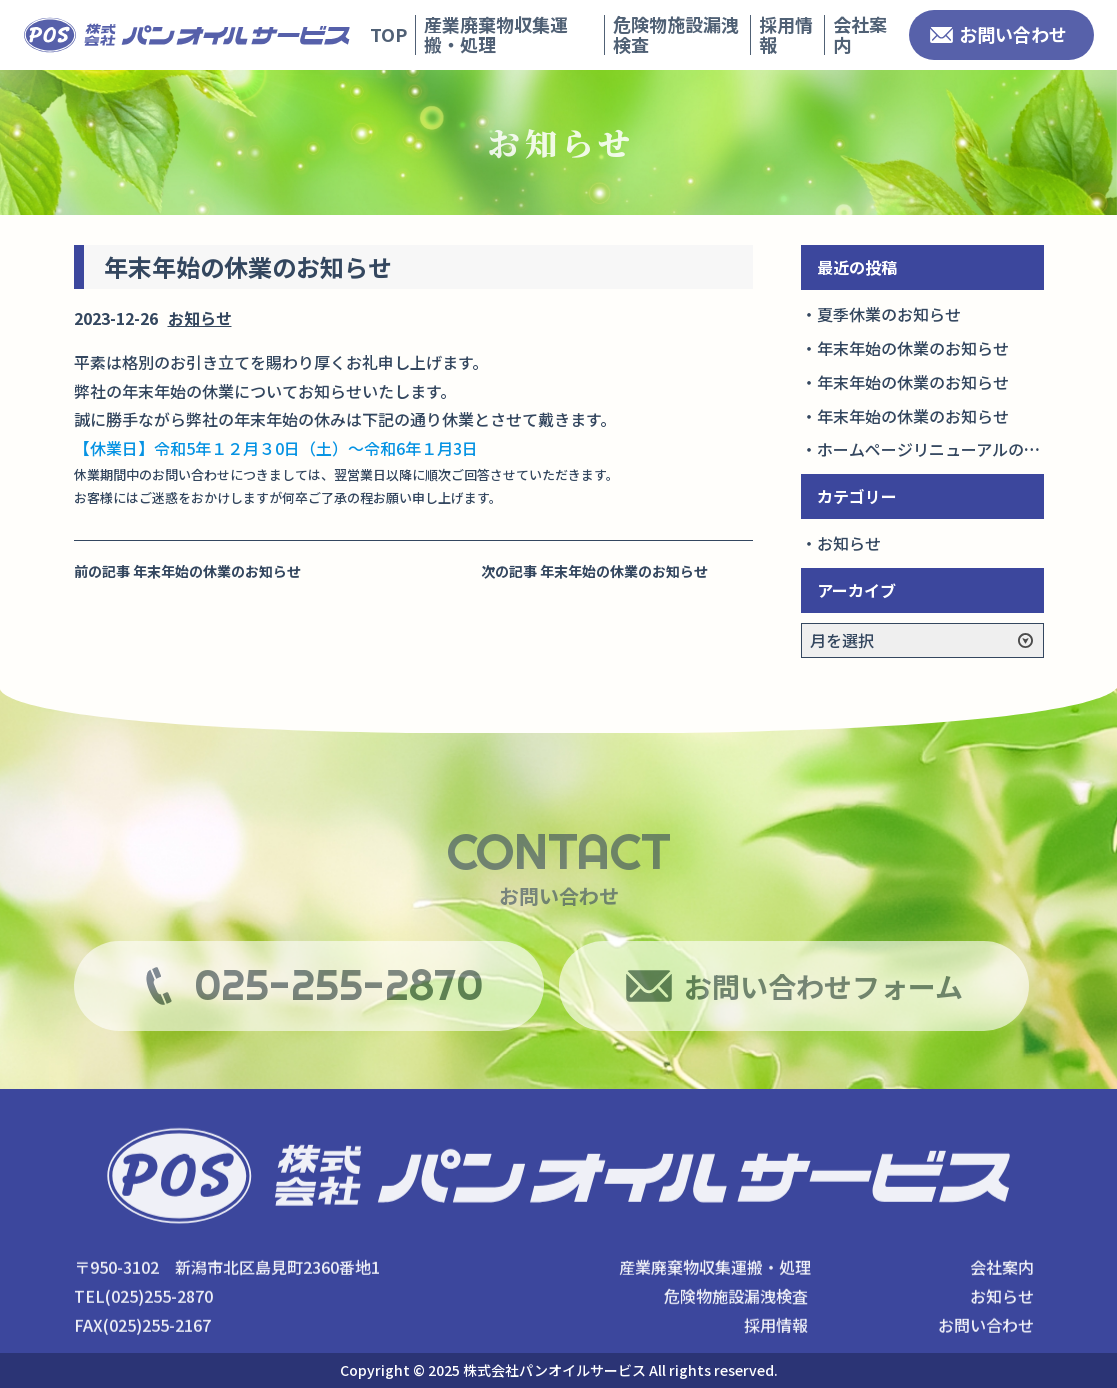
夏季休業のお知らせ (889, 314)
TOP (388, 34)
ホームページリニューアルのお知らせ (952, 449)
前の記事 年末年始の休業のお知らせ (187, 571)
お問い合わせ (1013, 34)
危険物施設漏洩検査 (676, 34)
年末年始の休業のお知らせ (913, 348)
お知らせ (200, 318)
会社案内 (860, 34)
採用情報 (786, 34)
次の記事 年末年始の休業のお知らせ (594, 571)
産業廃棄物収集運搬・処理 (496, 34)
